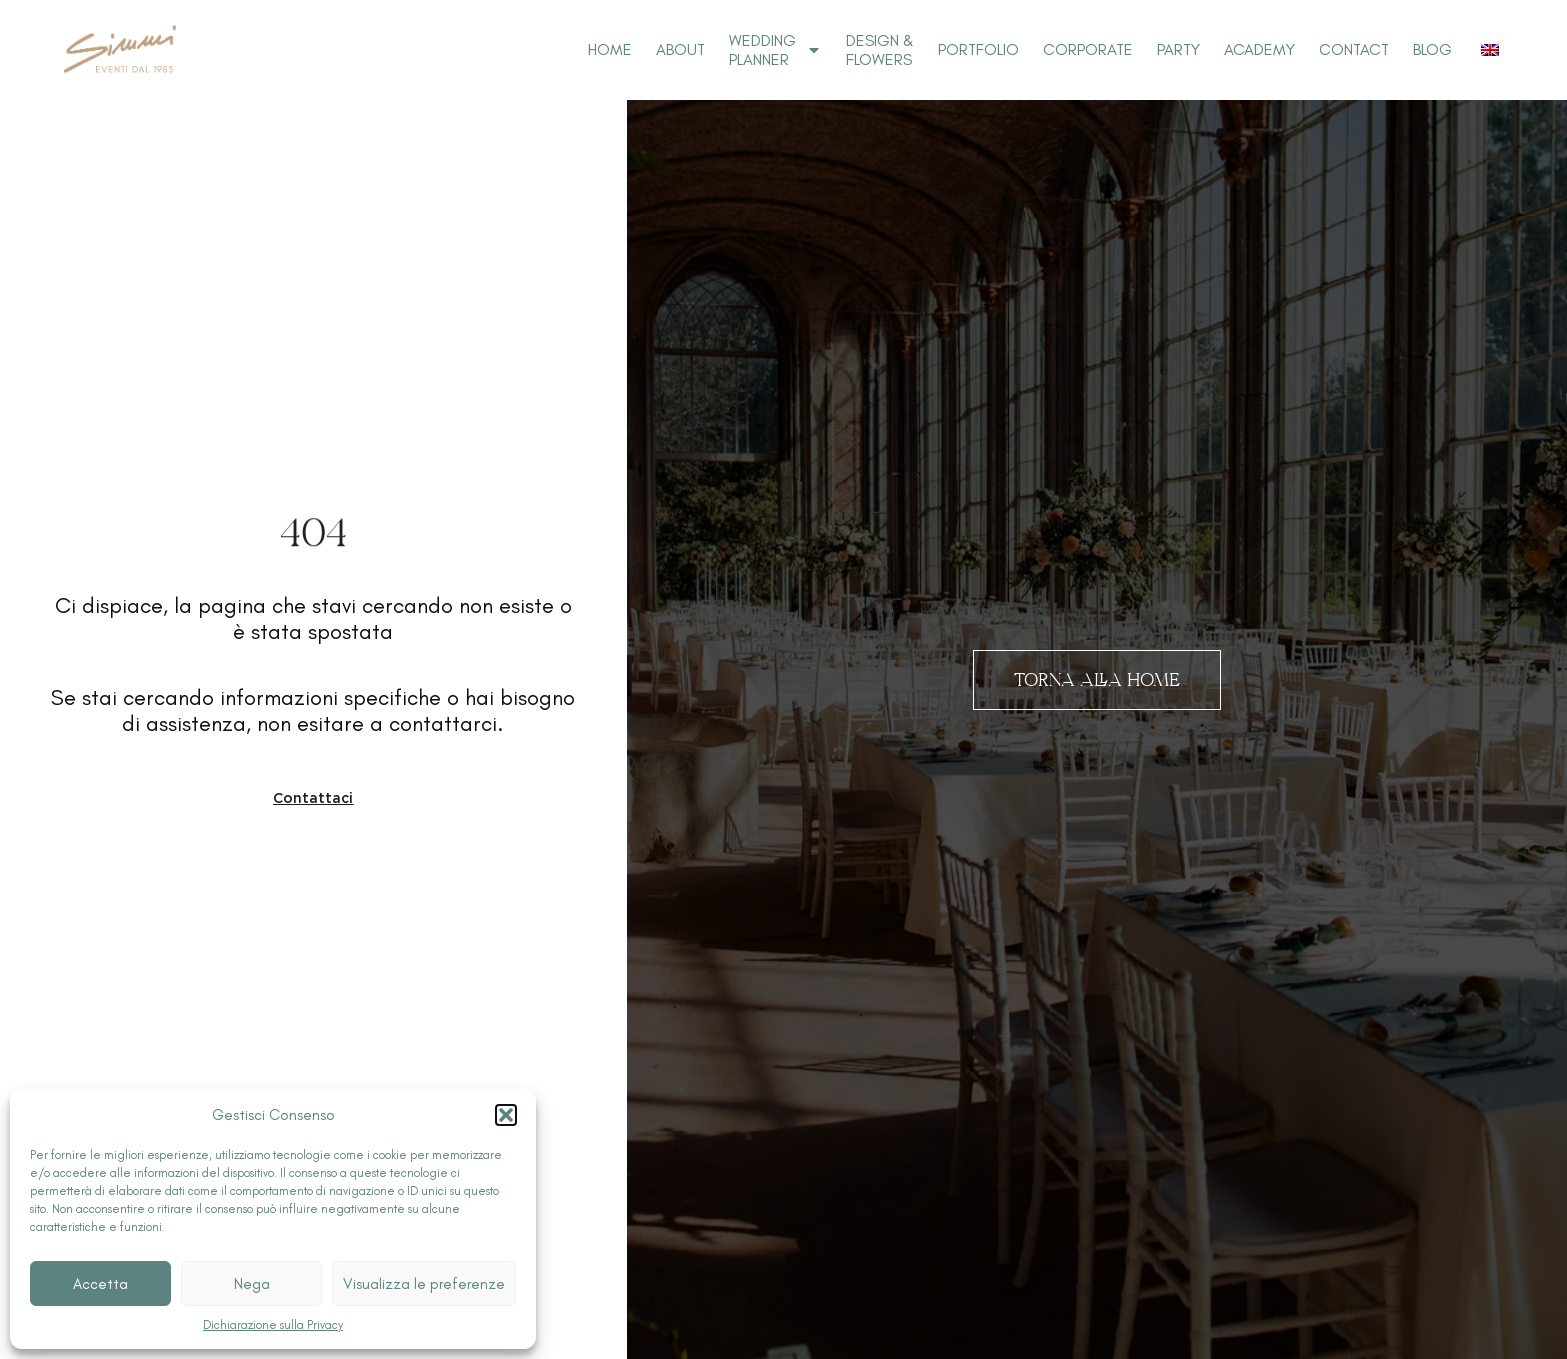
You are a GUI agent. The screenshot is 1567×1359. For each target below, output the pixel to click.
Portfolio (978, 49)
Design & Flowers (880, 50)
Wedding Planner (775, 50)
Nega (252, 1284)
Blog (1432, 49)
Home (610, 49)
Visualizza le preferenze (424, 1284)
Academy (1259, 49)
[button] (506, 1115)
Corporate (1088, 49)
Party (1178, 49)
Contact (1354, 49)
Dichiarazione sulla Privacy (273, 1325)
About (680, 49)
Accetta (100, 1284)
